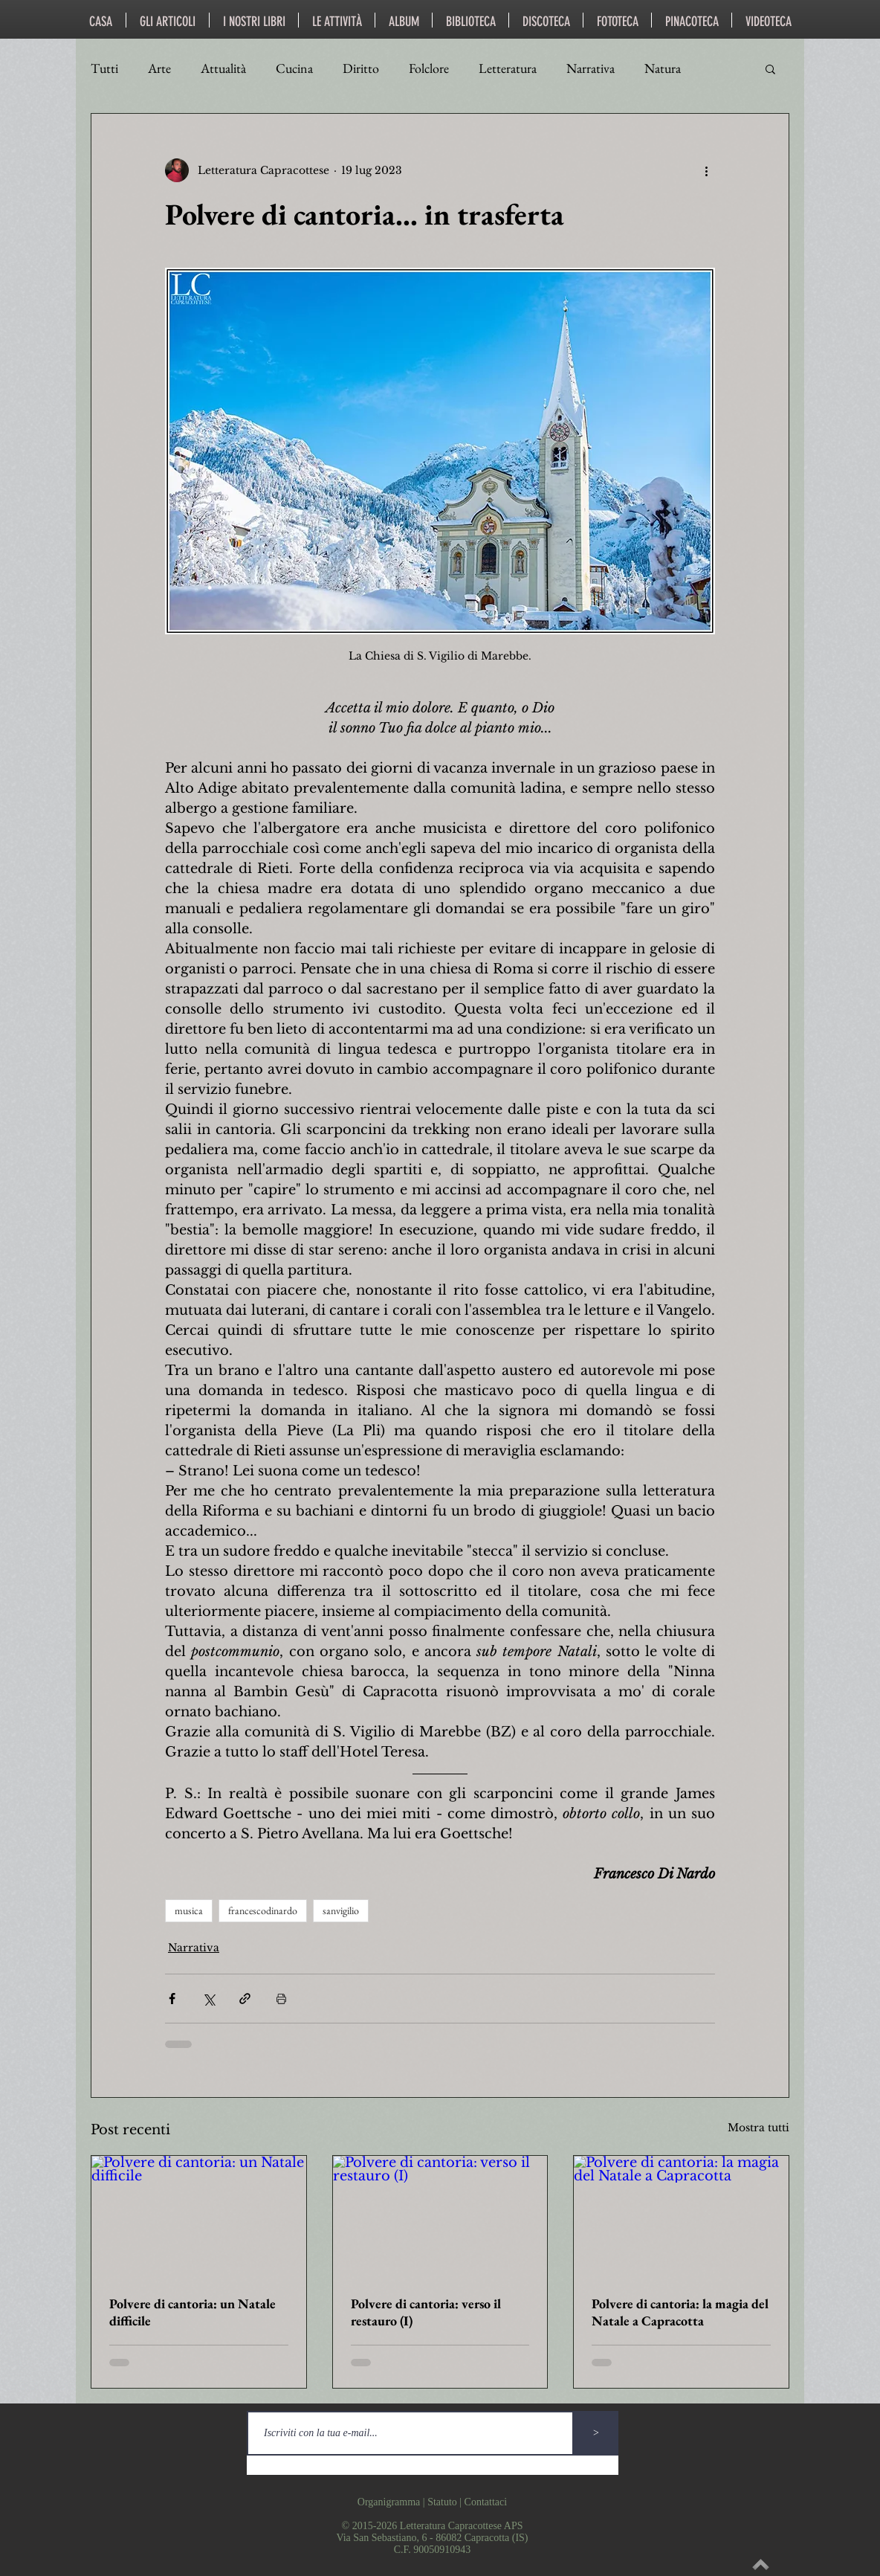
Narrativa (590, 68)
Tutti (104, 68)
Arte (159, 68)
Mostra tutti (758, 2127)
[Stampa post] (281, 1998)
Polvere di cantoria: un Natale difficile (192, 2312)
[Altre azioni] (706, 170)
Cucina (294, 68)
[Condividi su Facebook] (172, 1998)
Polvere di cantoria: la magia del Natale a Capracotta (680, 2312)
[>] (596, 2433)
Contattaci (486, 2502)
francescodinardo (262, 1910)
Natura (662, 68)
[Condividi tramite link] (245, 1998)
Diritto (361, 68)
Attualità (223, 68)
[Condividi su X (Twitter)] (208, 1998)
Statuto (442, 2502)
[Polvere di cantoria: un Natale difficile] (198, 2216)
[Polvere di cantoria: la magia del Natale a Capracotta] (681, 2216)
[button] (770, 68)
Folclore (429, 68)
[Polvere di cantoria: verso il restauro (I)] (440, 2216)
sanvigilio (341, 1910)
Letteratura (508, 68)
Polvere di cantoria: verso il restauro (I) (426, 2312)
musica (189, 1910)
